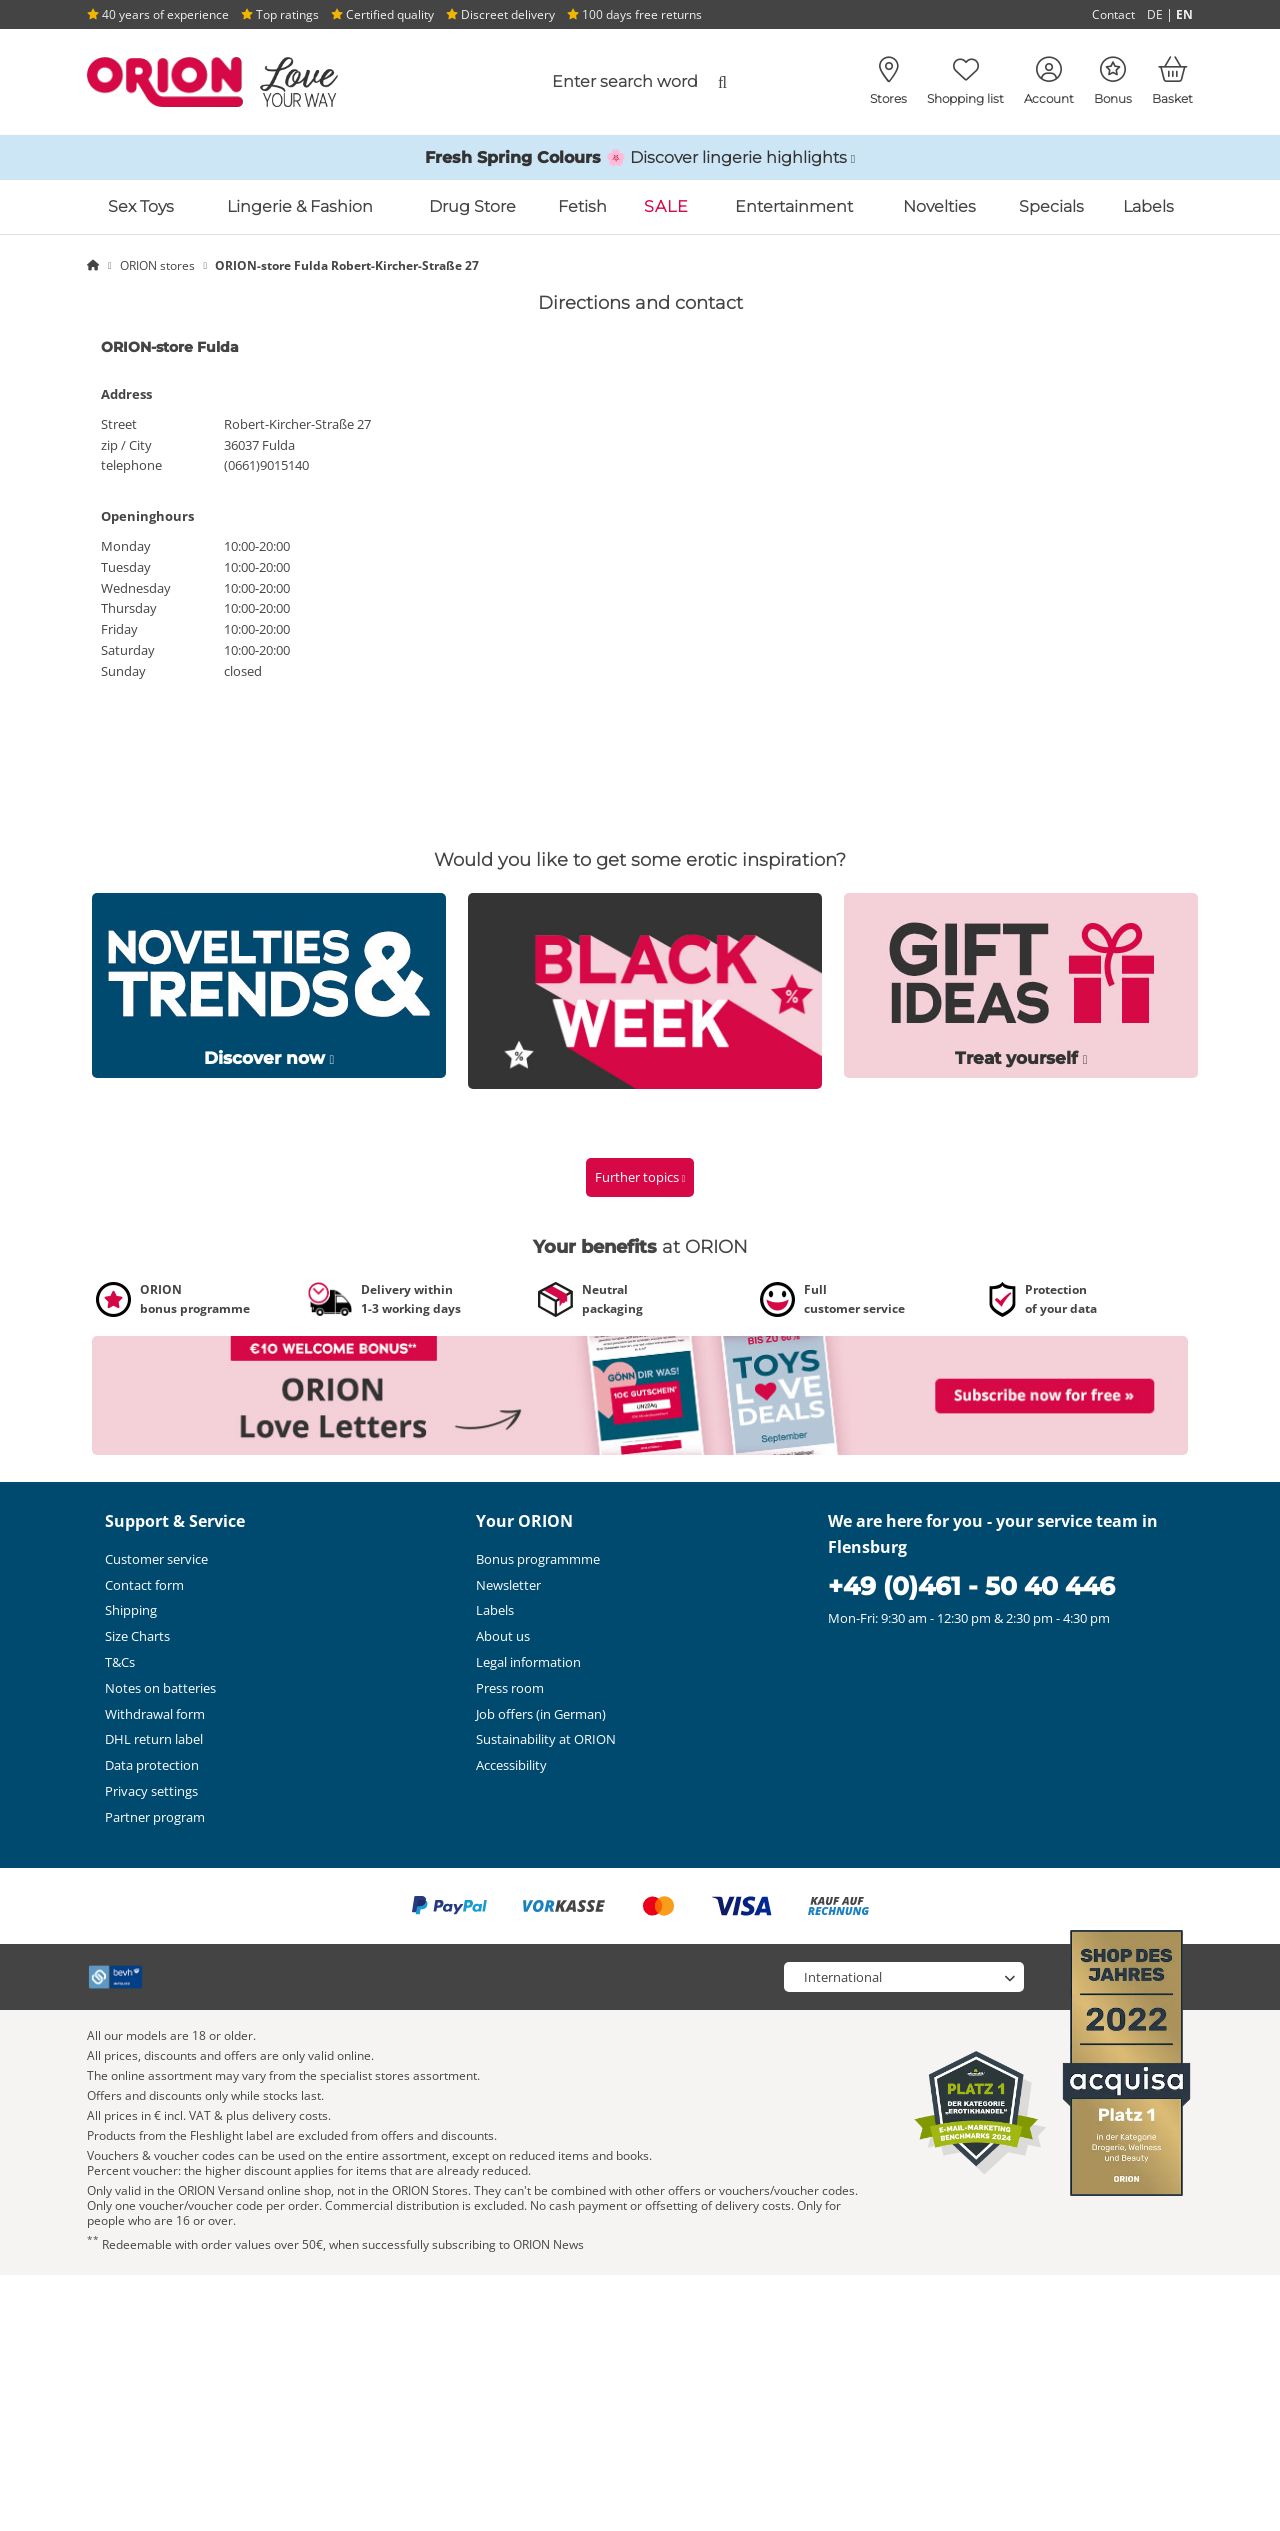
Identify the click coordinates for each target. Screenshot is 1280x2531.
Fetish (582, 206)
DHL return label (154, 1739)
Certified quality (382, 14)
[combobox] (577, 82)
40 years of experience (158, 14)
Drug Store (472, 206)
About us (503, 1636)
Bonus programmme (538, 1559)
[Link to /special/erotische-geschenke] (1021, 984)
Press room (510, 1688)
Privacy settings (151, 1791)
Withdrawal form (155, 1714)
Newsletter (508, 1585)
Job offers (541, 1714)
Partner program (155, 1817)
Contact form (144, 1585)
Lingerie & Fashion (300, 206)
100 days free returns (634, 14)
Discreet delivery (500, 14)
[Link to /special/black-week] (645, 989)
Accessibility (511, 1765)
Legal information (528, 1662)
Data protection (152, 1765)
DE (1155, 14)
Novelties (939, 206)
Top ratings (280, 14)
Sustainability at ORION (546, 1739)
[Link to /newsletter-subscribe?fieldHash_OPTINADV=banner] (640, 1394)
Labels (1148, 206)
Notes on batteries (160, 1688)
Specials (1051, 206)
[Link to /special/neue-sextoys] (269, 984)
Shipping (131, 1610)
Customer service (156, 1559)
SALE (666, 206)
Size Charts (137, 1636)
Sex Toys (141, 206)
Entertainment (794, 206)
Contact (1113, 14)
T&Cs (120, 1662)
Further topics (640, 1177)
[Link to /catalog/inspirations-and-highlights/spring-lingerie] (640, 158)
